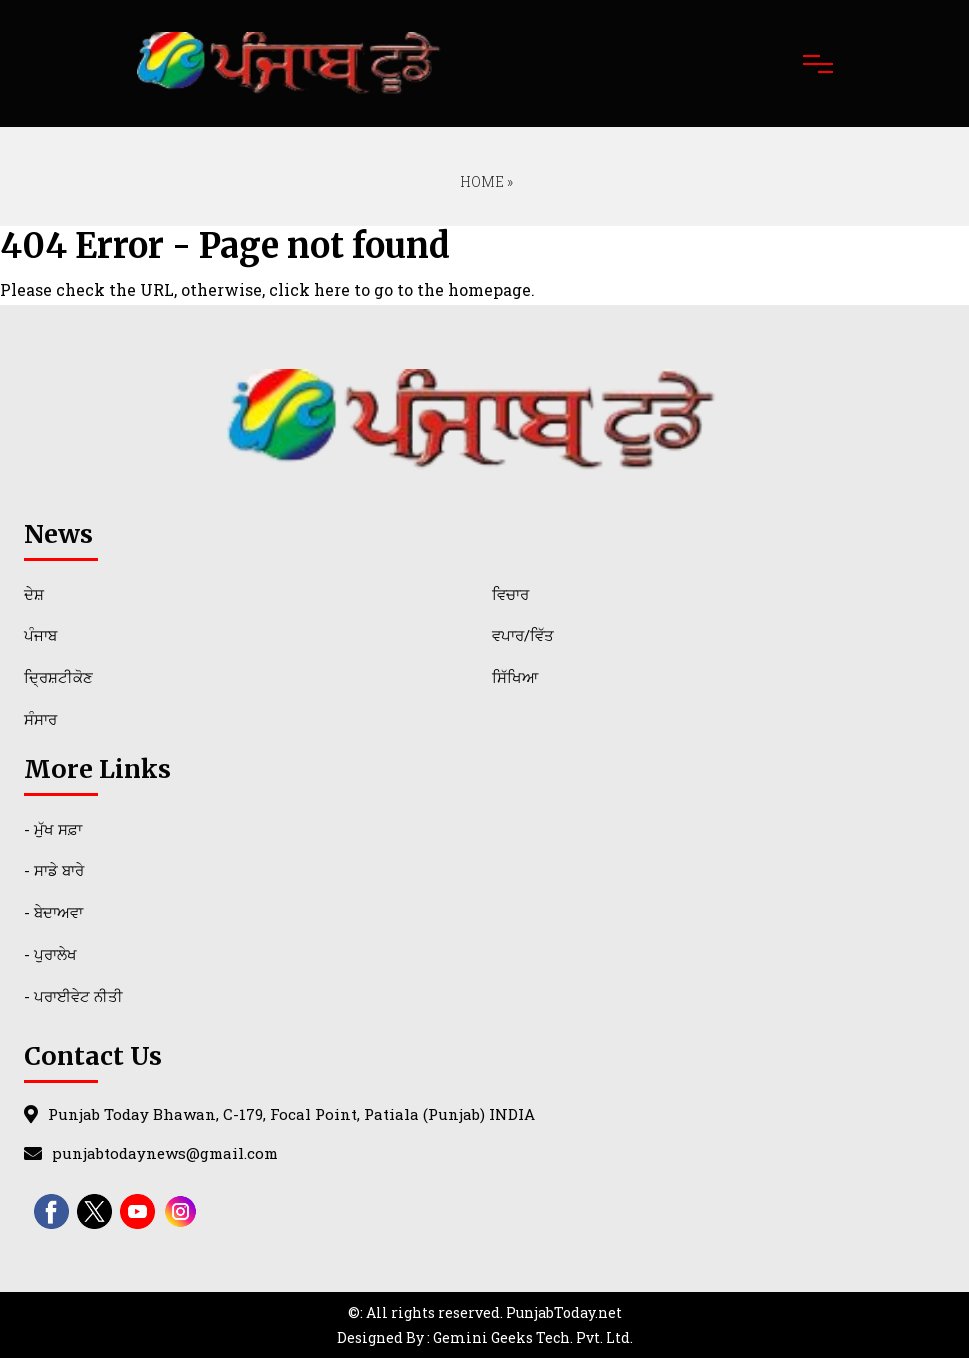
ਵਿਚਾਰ (510, 594)
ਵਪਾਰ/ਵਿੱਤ (523, 635)
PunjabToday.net (564, 1312)
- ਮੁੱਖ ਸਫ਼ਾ (53, 829)
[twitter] (94, 1211)
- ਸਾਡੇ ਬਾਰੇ (54, 870)
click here (309, 289)
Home (480, 181)
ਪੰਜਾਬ (40, 635)
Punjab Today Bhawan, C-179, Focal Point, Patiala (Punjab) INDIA (291, 1114)
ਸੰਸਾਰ (40, 719)
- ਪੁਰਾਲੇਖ (50, 954)
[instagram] (180, 1211)
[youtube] (137, 1211)
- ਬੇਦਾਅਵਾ (53, 912)
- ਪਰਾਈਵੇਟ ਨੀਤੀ (73, 996)
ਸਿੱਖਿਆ (515, 677)
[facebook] (51, 1211)
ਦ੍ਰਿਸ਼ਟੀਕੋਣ (58, 677)
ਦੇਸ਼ (34, 594)
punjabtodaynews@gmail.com (165, 1153)
